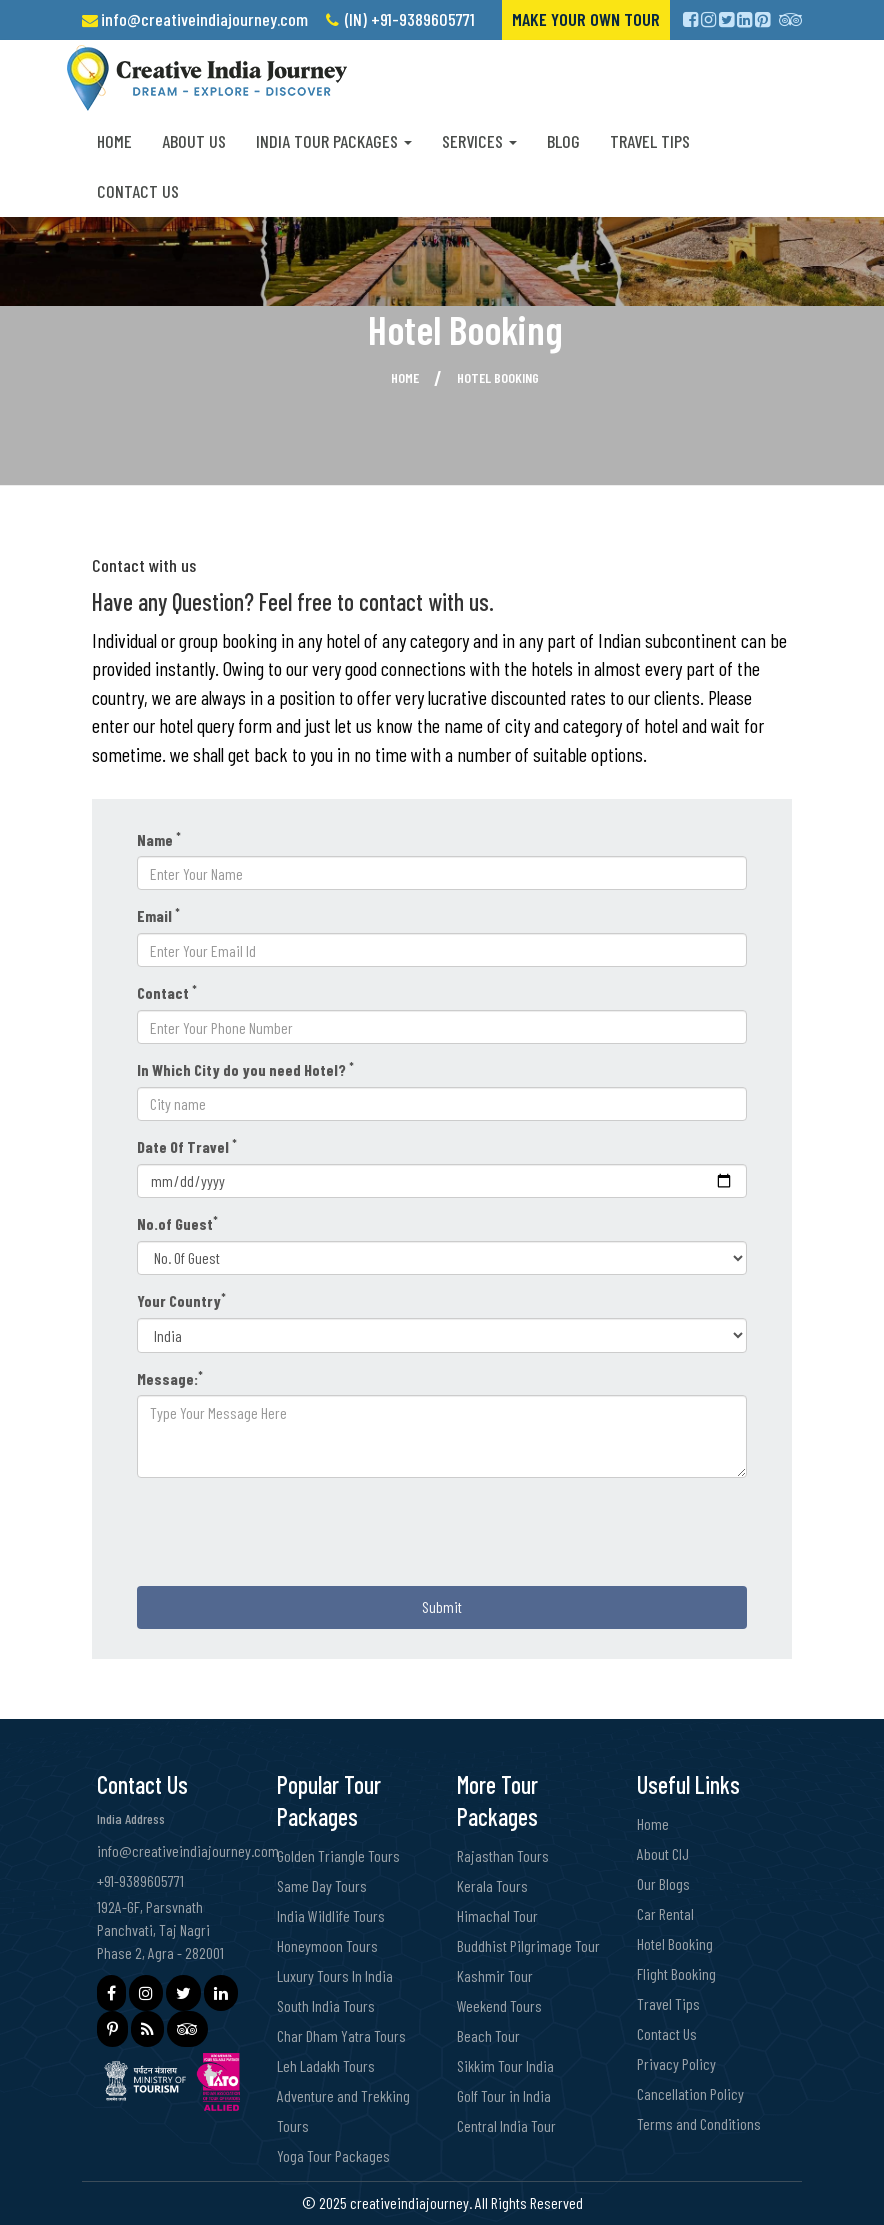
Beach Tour (488, 2035)
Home (114, 141)
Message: (170, 1378)
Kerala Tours (492, 1885)
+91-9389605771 (140, 1880)
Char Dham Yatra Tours (341, 2035)
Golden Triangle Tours (338, 1855)
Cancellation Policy (690, 2093)
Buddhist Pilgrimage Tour (528, 1945)
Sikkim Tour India (505, 2065)
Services (479, 141)
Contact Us (138, 191)
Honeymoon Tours (327, 1945)
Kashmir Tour (495, 1975)
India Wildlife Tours (331, 1915)
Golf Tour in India (504, 2095)
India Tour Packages (334, 141)
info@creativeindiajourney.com (204, 19)
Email (158, 915)
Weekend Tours (499, 2005)
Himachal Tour (497, 1915)
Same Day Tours (322, 1885)
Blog (563, 141)
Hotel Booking (675, 1943)
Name (159, 839)
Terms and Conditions (699, 2123)
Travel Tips (650, 141)
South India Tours (326, 2005)
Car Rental (665, 1913)
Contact (167, 992)
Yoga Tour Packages (333, 2155)
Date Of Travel (187, 1146)
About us (194, 141)
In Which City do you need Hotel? (245, 1069)
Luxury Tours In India (335, 1975)
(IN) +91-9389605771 (410, 19)
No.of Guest (177, 1223)
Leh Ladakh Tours (326, 2065)
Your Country (181, 1300)
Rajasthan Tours (503, 1855)
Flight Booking (676, 1973)
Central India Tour (506, 2125)
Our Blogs (663, 1883)
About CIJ (663, 1853)
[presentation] (289, 1532)
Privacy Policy (676, 2063)
